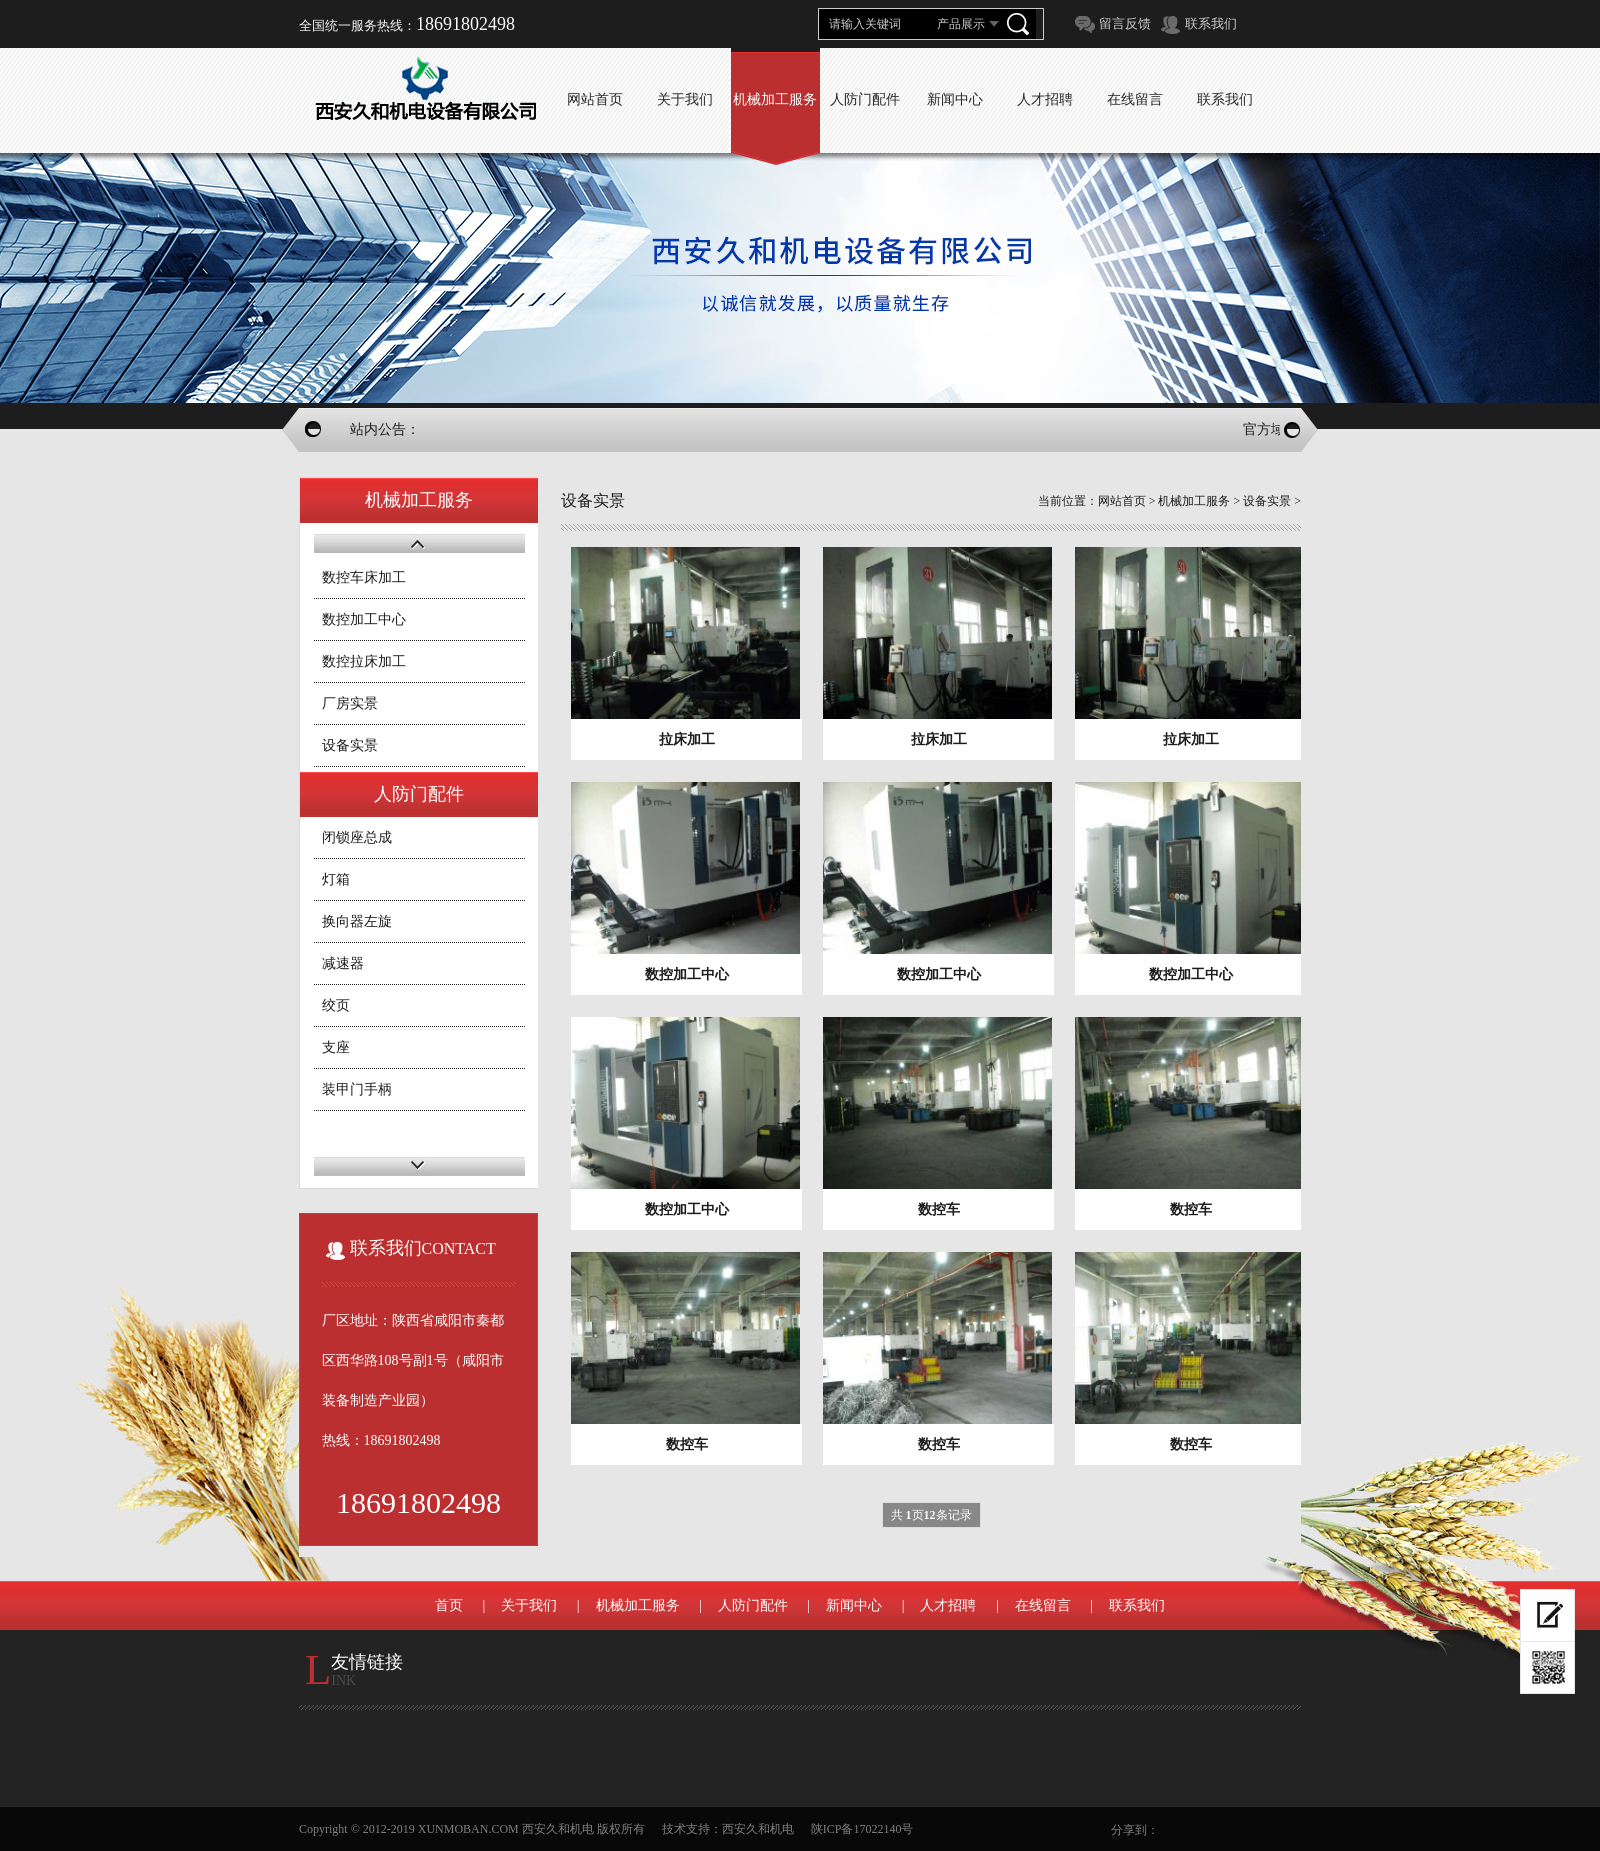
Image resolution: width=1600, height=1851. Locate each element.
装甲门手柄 (357, 1089)
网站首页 (1122, 501)
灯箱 (336, 879)
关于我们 (529, 1605)
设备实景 (350, 745)
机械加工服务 (1194, 501)
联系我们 (1211, 23)
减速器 (343, 963)
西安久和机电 (758, 1829)
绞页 (336, 1005)
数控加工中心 (364, 619)
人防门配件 (753, 1605)
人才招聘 (948, 1605)
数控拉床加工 (364, 661)
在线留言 (1043, 1605)
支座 (336, 1047)
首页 (449, 1605)
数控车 (939, 1209)
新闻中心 (854, 1605)
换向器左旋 (357, 921)
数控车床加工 (364, 577)
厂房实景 (350, 703)
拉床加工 (687, 739)
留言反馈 (1125, 23)
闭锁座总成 (357, 837)
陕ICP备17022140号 (862, 1829)
